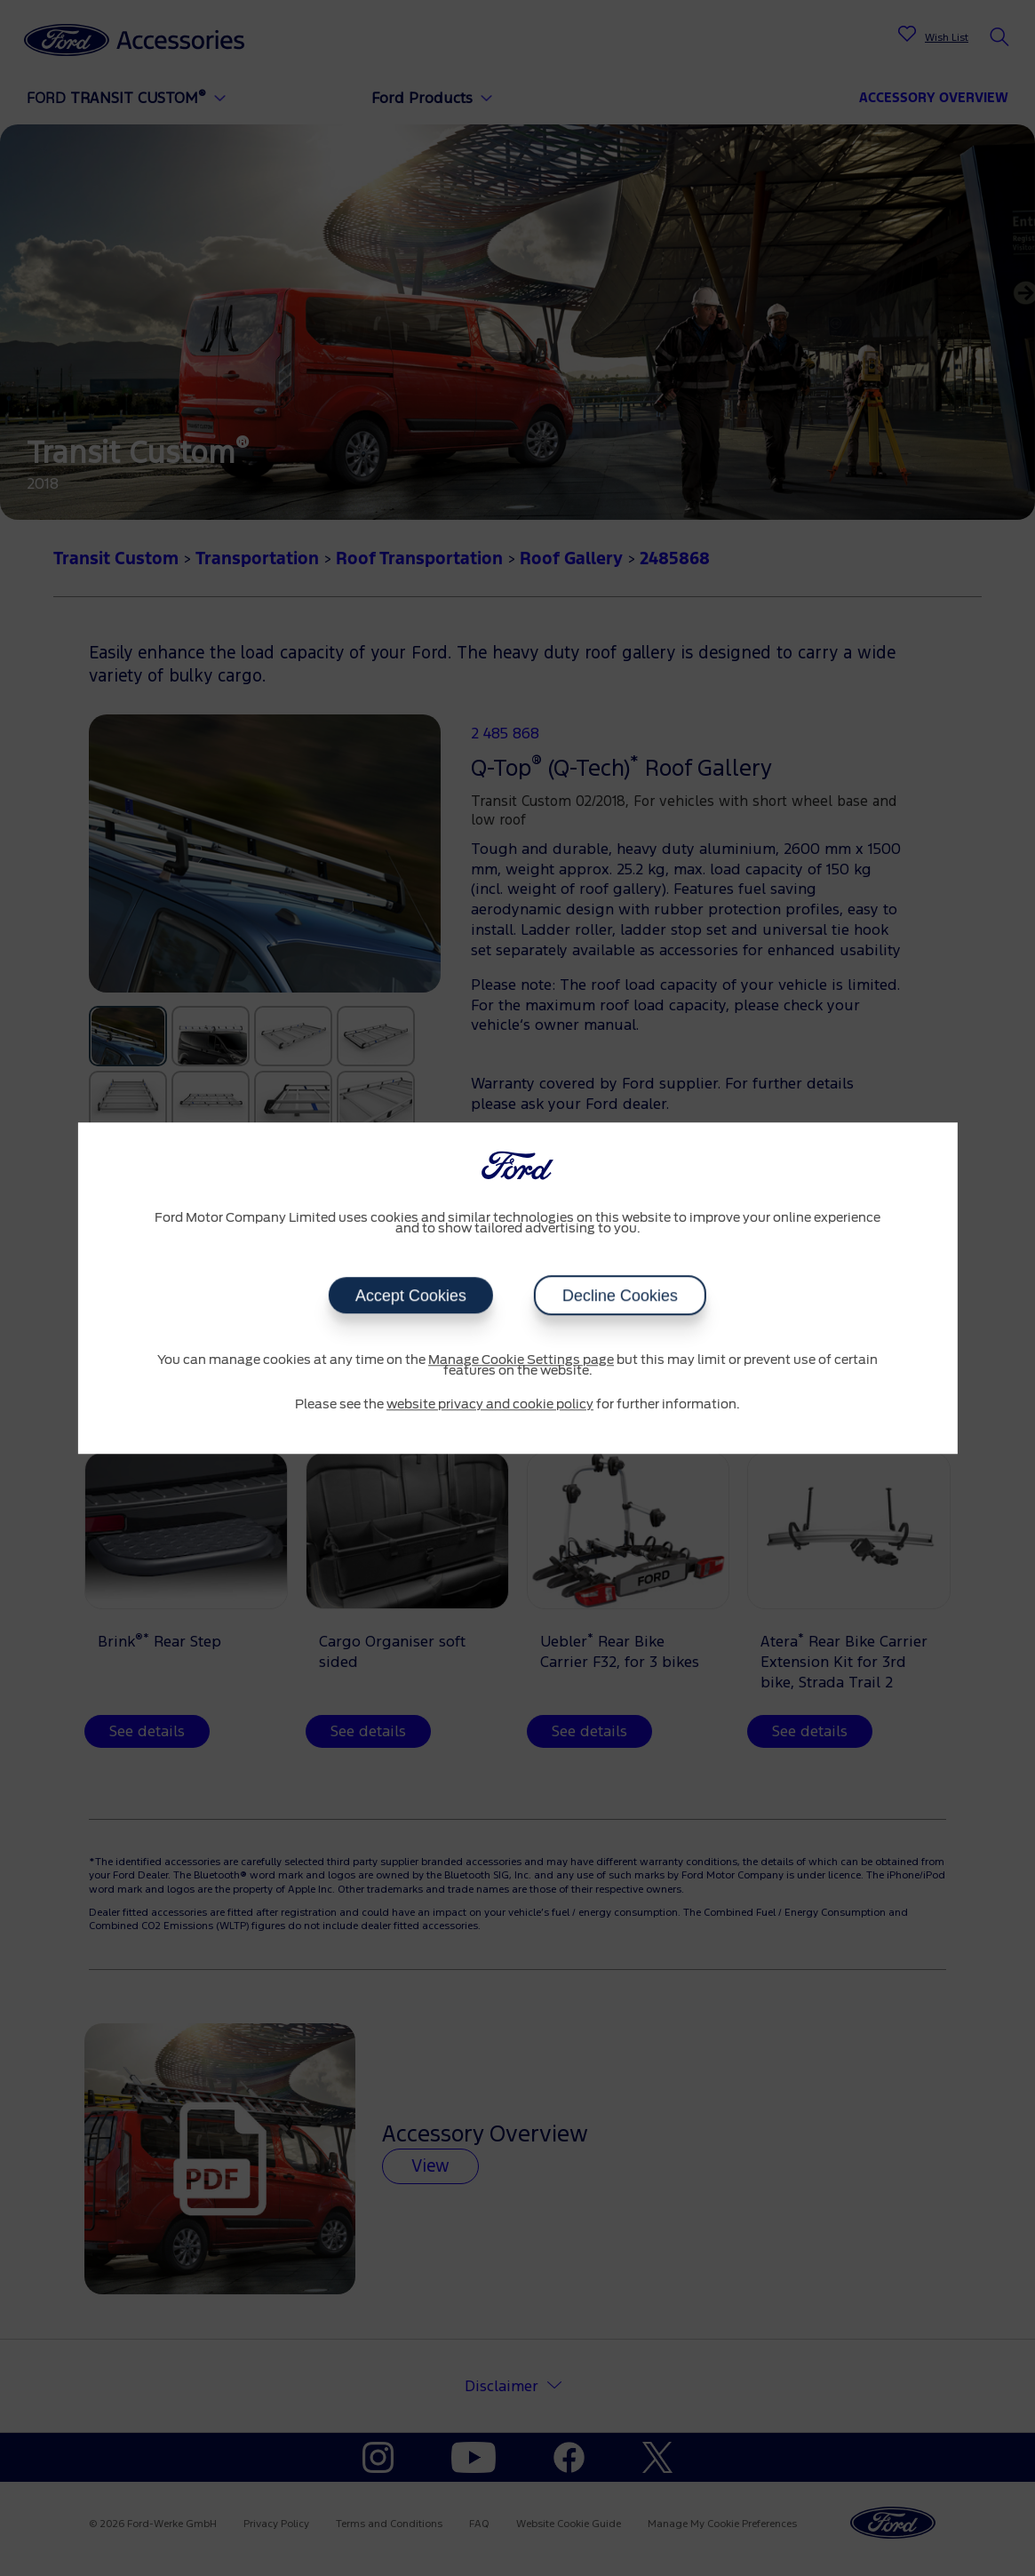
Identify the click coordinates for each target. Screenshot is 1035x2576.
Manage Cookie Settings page (521, 1360)
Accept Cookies (410, 1295)
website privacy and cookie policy (489, 1405)
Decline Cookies (620, 1295)
